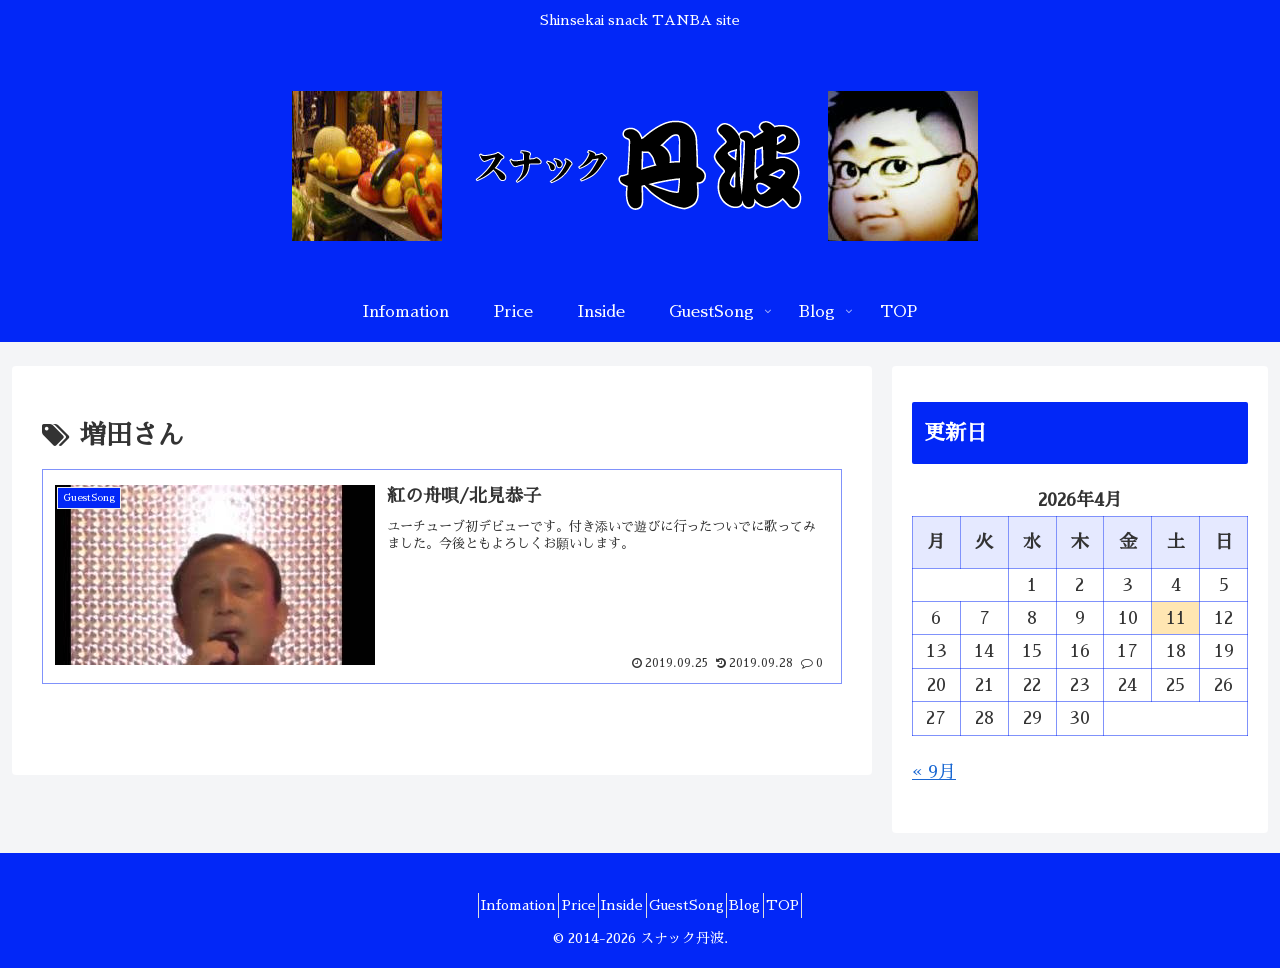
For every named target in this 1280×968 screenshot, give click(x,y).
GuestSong (694, 905)
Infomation (480, 905)
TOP (821, 905)
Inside (615, 905)
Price (556, 905)
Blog (768, 905)
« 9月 (934, 772)
